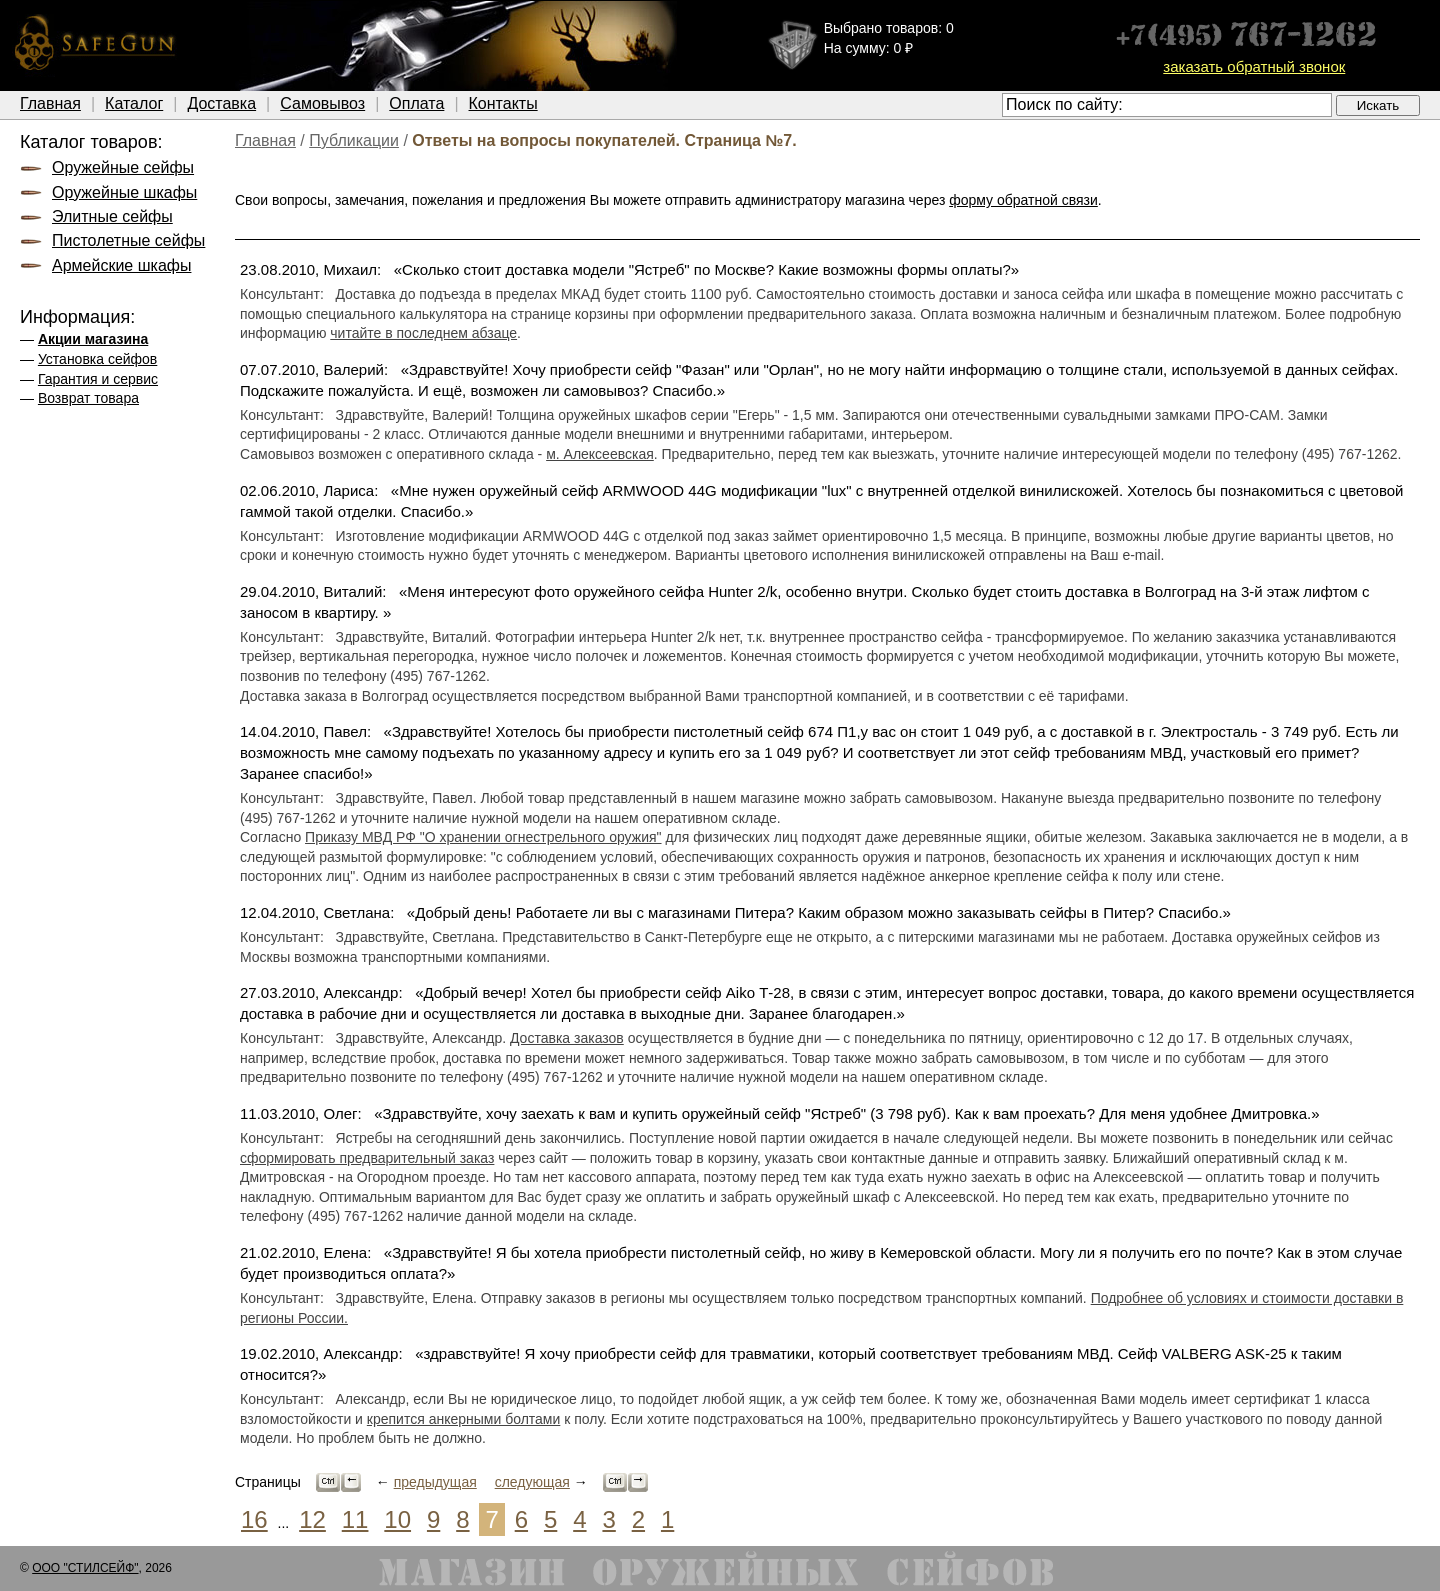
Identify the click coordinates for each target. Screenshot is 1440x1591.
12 (312, 1519)
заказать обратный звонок (1254, 66)
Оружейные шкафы (124, 192)
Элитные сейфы (112, 216)
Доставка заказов (567, 1038)
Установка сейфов (97, 359)
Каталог (134, 103)
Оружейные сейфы (123, 167)
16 (254, 1519)
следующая (532, 1482)
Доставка (221, 103)
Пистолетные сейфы (128, 240)
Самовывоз (322, 103)
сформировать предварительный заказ (367, 1158)
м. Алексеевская (600, 454)
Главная (50, 103)
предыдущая (435, 1482)
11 (355, 1519)
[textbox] (1167, 105)
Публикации (354, 140)
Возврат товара (88, 398)
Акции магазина (93, 339)
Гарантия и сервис (98, 379)
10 (397, 1519)
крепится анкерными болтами (463, 1419)
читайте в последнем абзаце (423, 333)
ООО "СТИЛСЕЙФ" (85, 1568)
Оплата (416, 103)
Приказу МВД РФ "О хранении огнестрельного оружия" (483, 837)
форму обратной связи (1023, 200)
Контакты (503, 103)
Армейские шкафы (121, 265)
